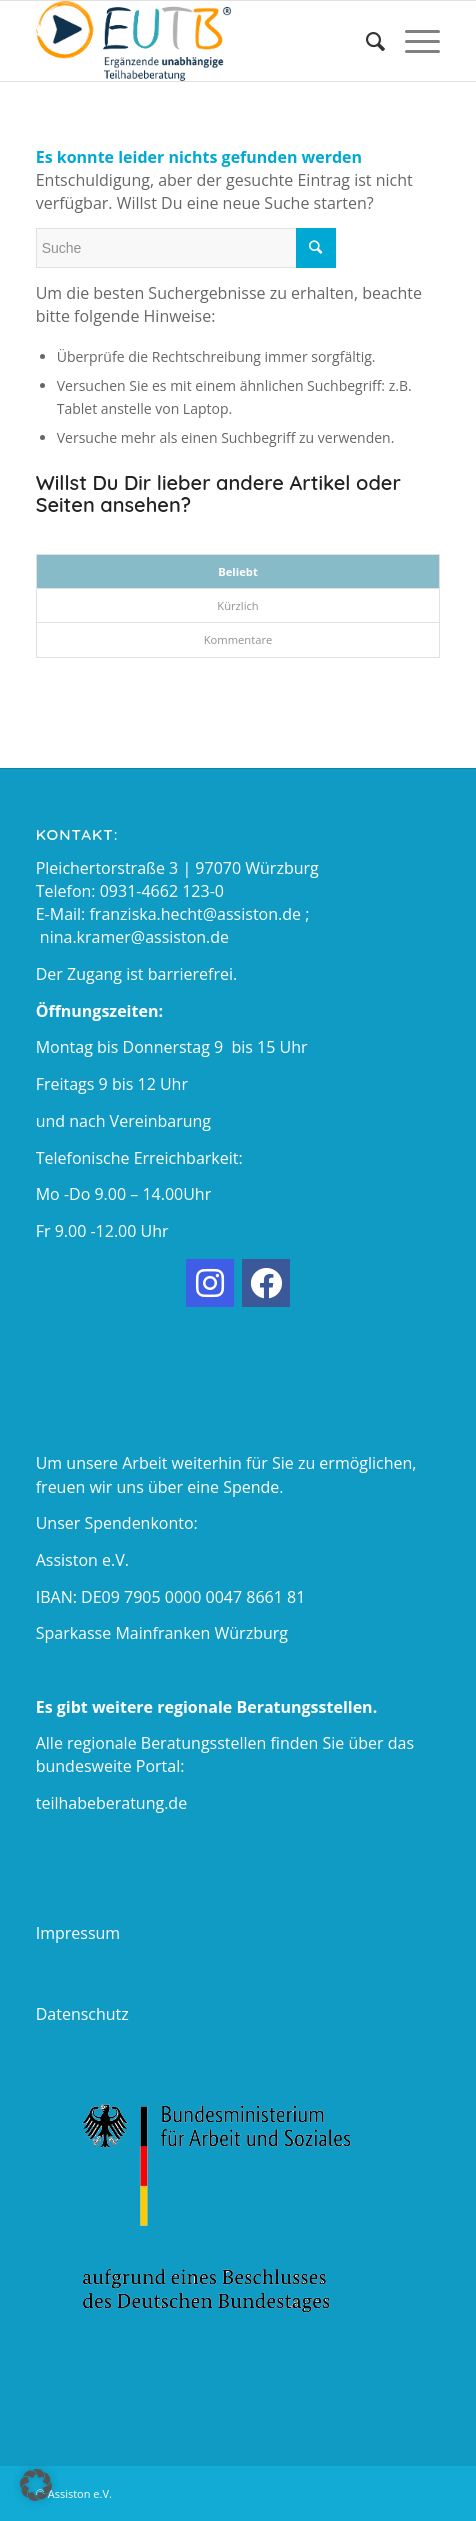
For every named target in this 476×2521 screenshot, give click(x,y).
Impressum (78, 1933)
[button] (36, 2485)
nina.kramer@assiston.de (134, 937)
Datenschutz (82, 2014)
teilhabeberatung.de (111, 1803)
